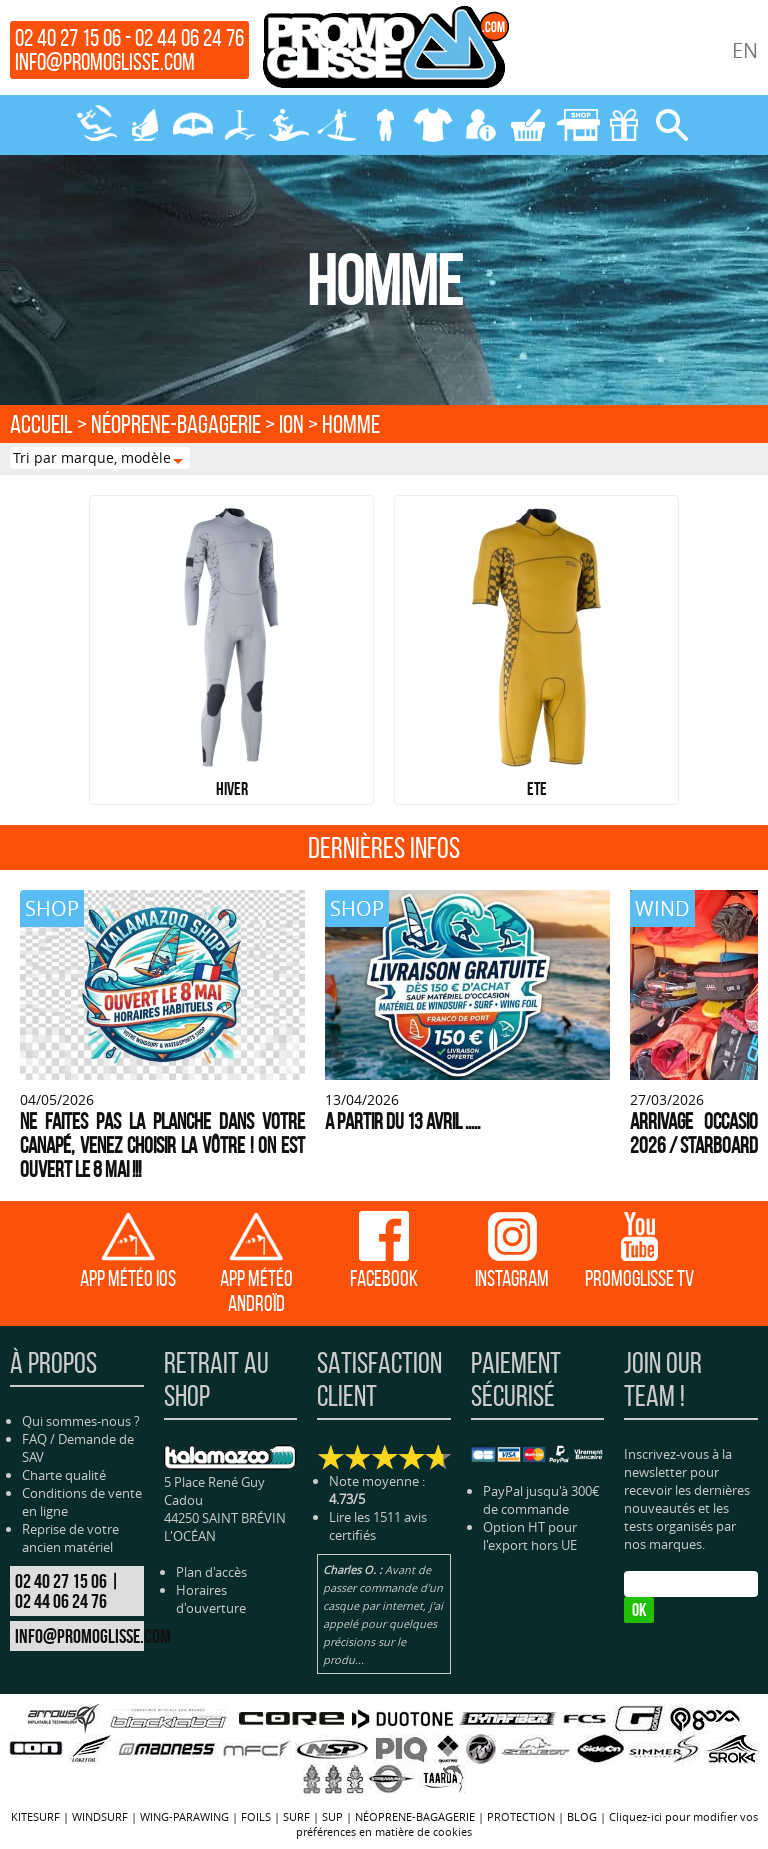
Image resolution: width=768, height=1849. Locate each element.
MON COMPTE (480, 125)
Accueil (41, 424)
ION (291, 424)
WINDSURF (144, 125)
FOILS (240, 125)
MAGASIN (576, 125)
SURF (288, 125)
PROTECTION (432, 125)
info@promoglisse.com (105, 62)
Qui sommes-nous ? (81, 1421)
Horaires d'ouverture (211, 1599)
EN (745, 50)
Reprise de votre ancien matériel (70, 1538)
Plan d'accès (211, 1572)
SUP (336, 125)
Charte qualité (64, 1475)
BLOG (582, 1816)
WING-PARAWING (192, 125)
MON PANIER (528, 125)
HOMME (351, 424)
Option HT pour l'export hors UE (530, 1536)
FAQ (34, 1439)
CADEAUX (624, 125)
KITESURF (96, 125)
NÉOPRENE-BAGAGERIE (384, 125)
